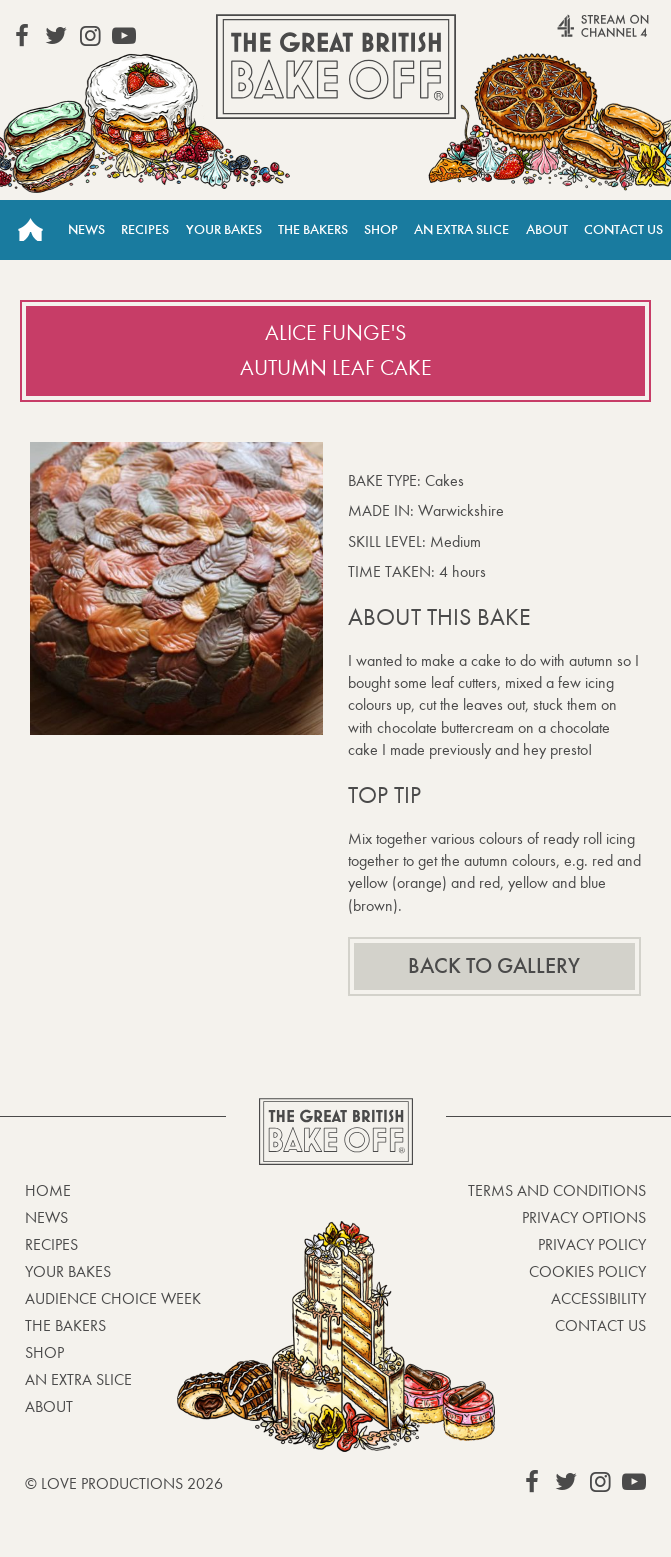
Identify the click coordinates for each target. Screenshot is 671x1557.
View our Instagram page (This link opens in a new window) (90, 36)
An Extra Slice (461, 229)
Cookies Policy (587, 1271)
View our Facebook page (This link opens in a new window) (22, 36)
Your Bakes (224, 229)
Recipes (145, 229)
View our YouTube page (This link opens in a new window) (124, 36)
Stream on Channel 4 (572, 34)
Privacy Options (584, 1217)
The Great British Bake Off (336, 66)
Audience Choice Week (113, 1298)
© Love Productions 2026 (124, 1483)
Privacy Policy (592, 1244)
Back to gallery (494, 966)
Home (30, 230)
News (86, 229)
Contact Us (623, 229)
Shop (381, 229)
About (547, 229)
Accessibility (598, 1298)
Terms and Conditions (557, 1190)
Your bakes (68, 1271)
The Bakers (313, 229)
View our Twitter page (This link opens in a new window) (56, 36)
